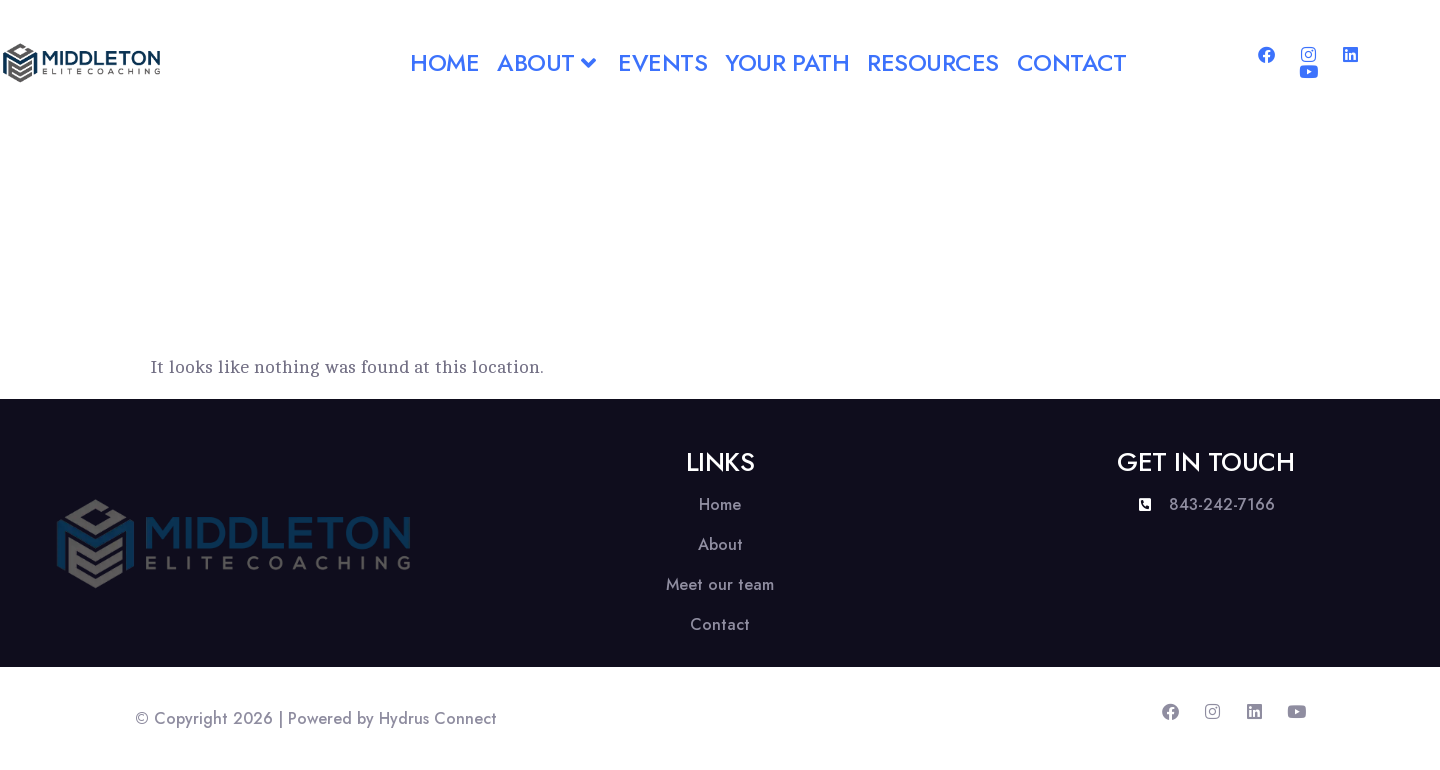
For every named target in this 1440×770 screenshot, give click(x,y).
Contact (1072, 62)
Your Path (787, 62)
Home (444, 62)
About (548, 62)
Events (662, 62)
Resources (933, 62)
